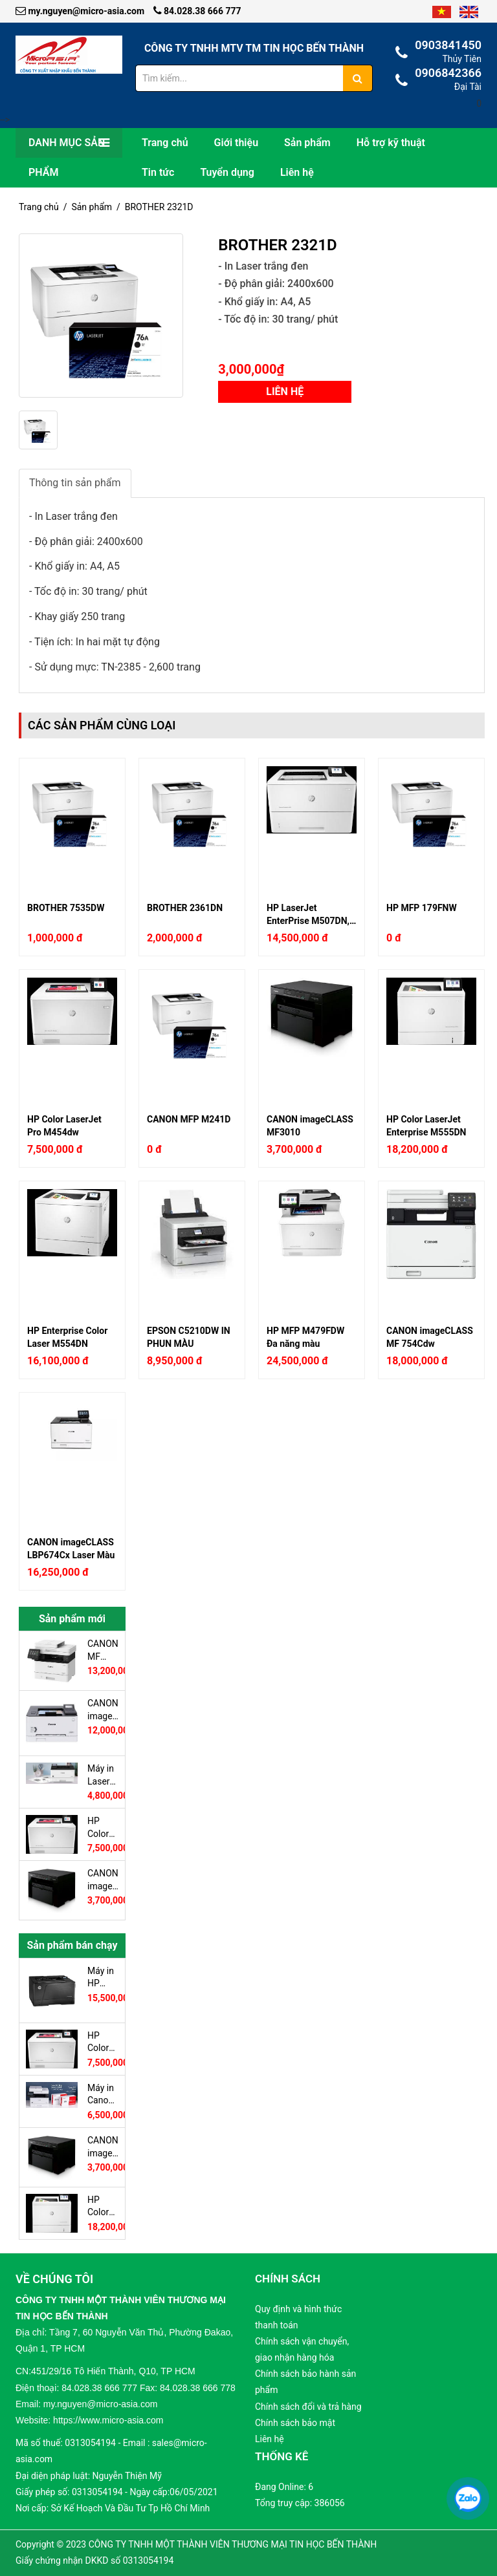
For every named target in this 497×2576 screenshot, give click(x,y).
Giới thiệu (236, 142)
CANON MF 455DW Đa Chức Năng (102, 1650)
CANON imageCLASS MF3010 (310, 1125)
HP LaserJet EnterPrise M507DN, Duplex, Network (308, 914)
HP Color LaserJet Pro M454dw (64, 1125)
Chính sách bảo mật (295, 2423)
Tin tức (158, 172)
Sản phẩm (307, 142)
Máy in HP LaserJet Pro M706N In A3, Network (102, 1977)
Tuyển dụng (227, 172)
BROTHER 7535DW (65, 908)
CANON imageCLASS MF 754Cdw (429, 1337)
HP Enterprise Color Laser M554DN (67, 1337)
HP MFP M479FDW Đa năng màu (305, 1337)
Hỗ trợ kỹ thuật (391, 142)
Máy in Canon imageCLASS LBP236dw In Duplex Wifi (102, 2094)
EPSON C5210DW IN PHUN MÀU (188, 1337)
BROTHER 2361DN (185, 908)
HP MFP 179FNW (421, 908)
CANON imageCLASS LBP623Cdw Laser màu (102, 1709)
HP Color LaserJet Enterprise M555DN (426, 1125)
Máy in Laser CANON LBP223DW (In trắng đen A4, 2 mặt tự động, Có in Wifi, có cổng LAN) (102, 1775)
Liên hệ (297, 172)
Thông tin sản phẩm (75, 483)
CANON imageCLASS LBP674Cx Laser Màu (71, 1548)
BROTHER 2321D (159, 207)
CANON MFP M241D (188, 1119)
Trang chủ (165, 142)
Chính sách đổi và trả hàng (308, 2406)
